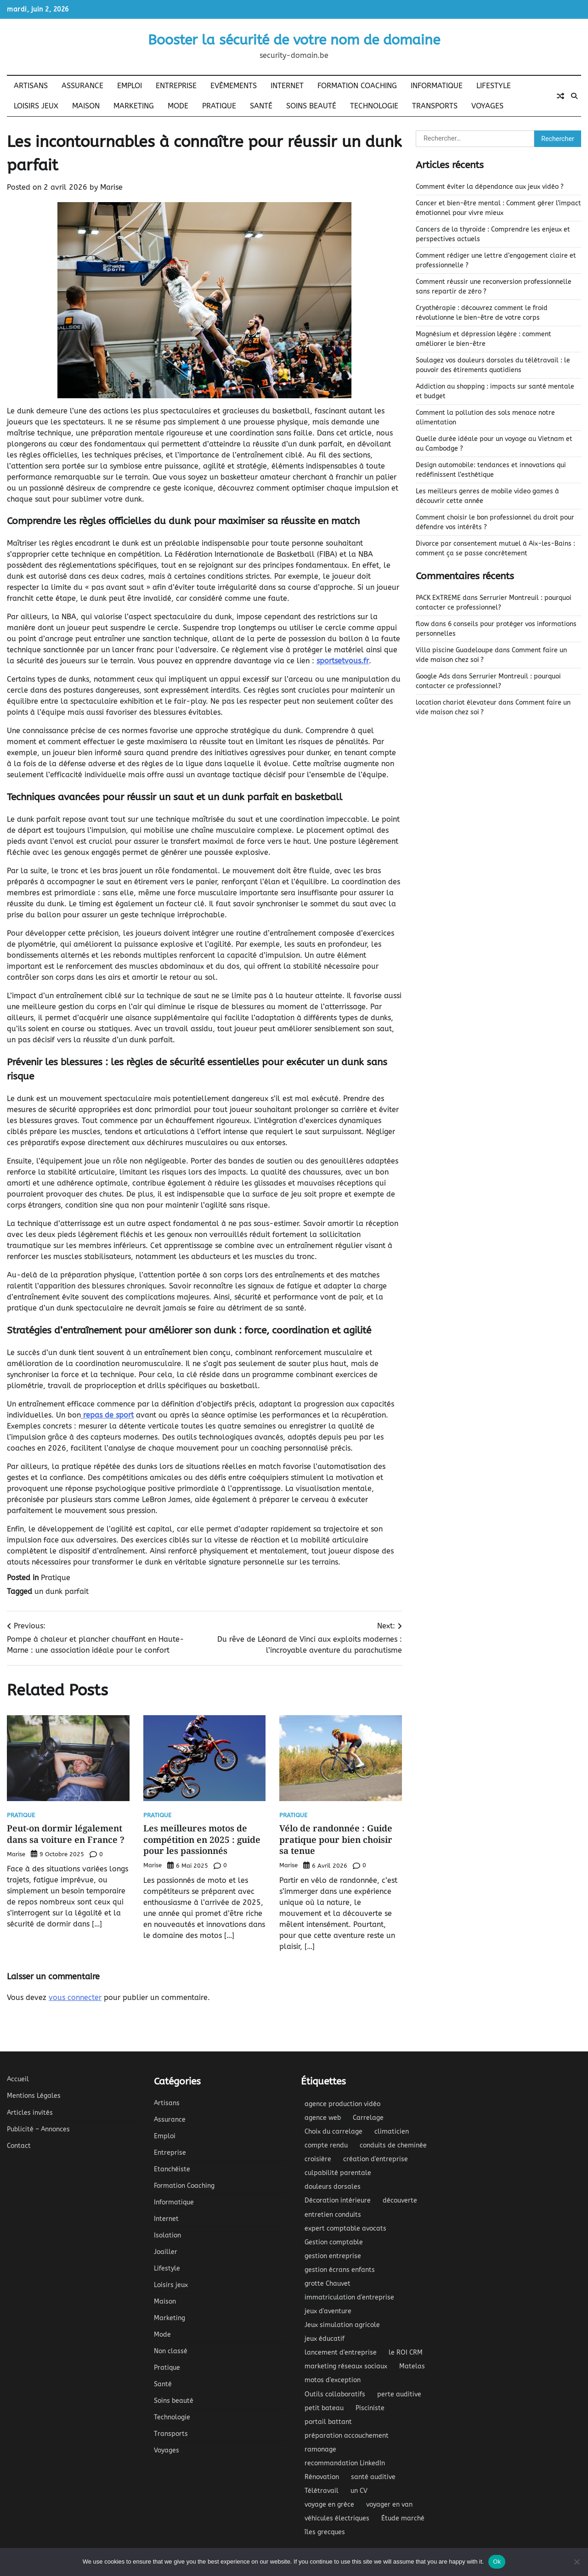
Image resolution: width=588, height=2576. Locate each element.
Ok (497, 2561)
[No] (576, 2561)
